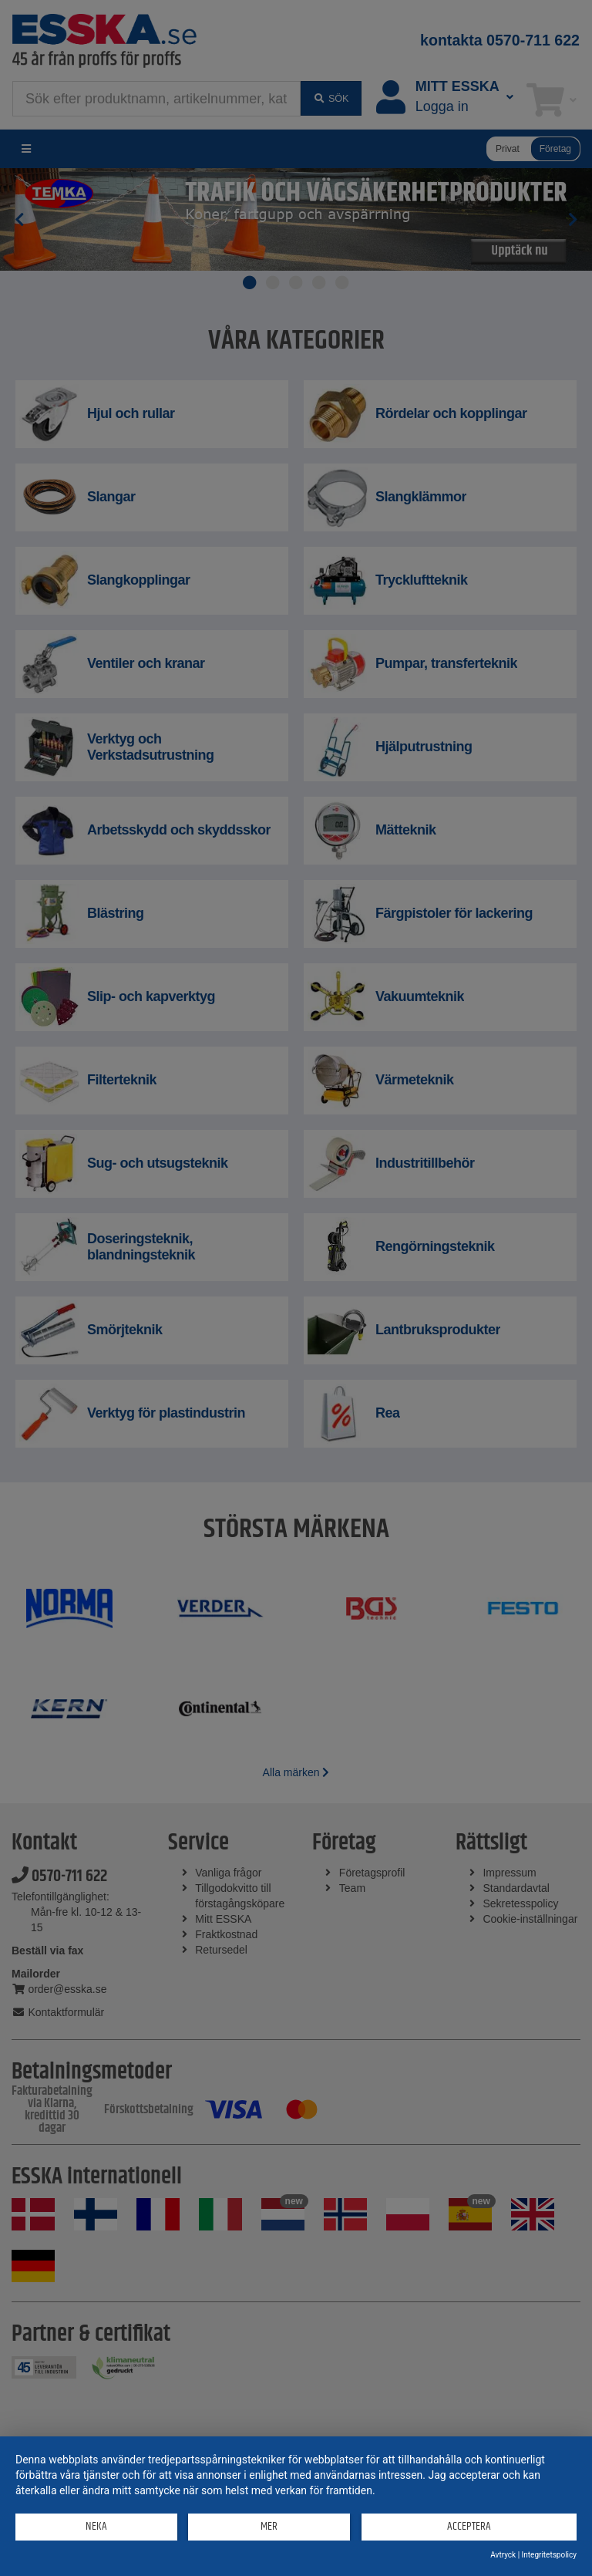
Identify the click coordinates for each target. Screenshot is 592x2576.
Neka (96, 2526)
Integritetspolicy (549, 2555)
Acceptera (469, 2526)
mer (269, 2526)
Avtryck (503, 2555)
